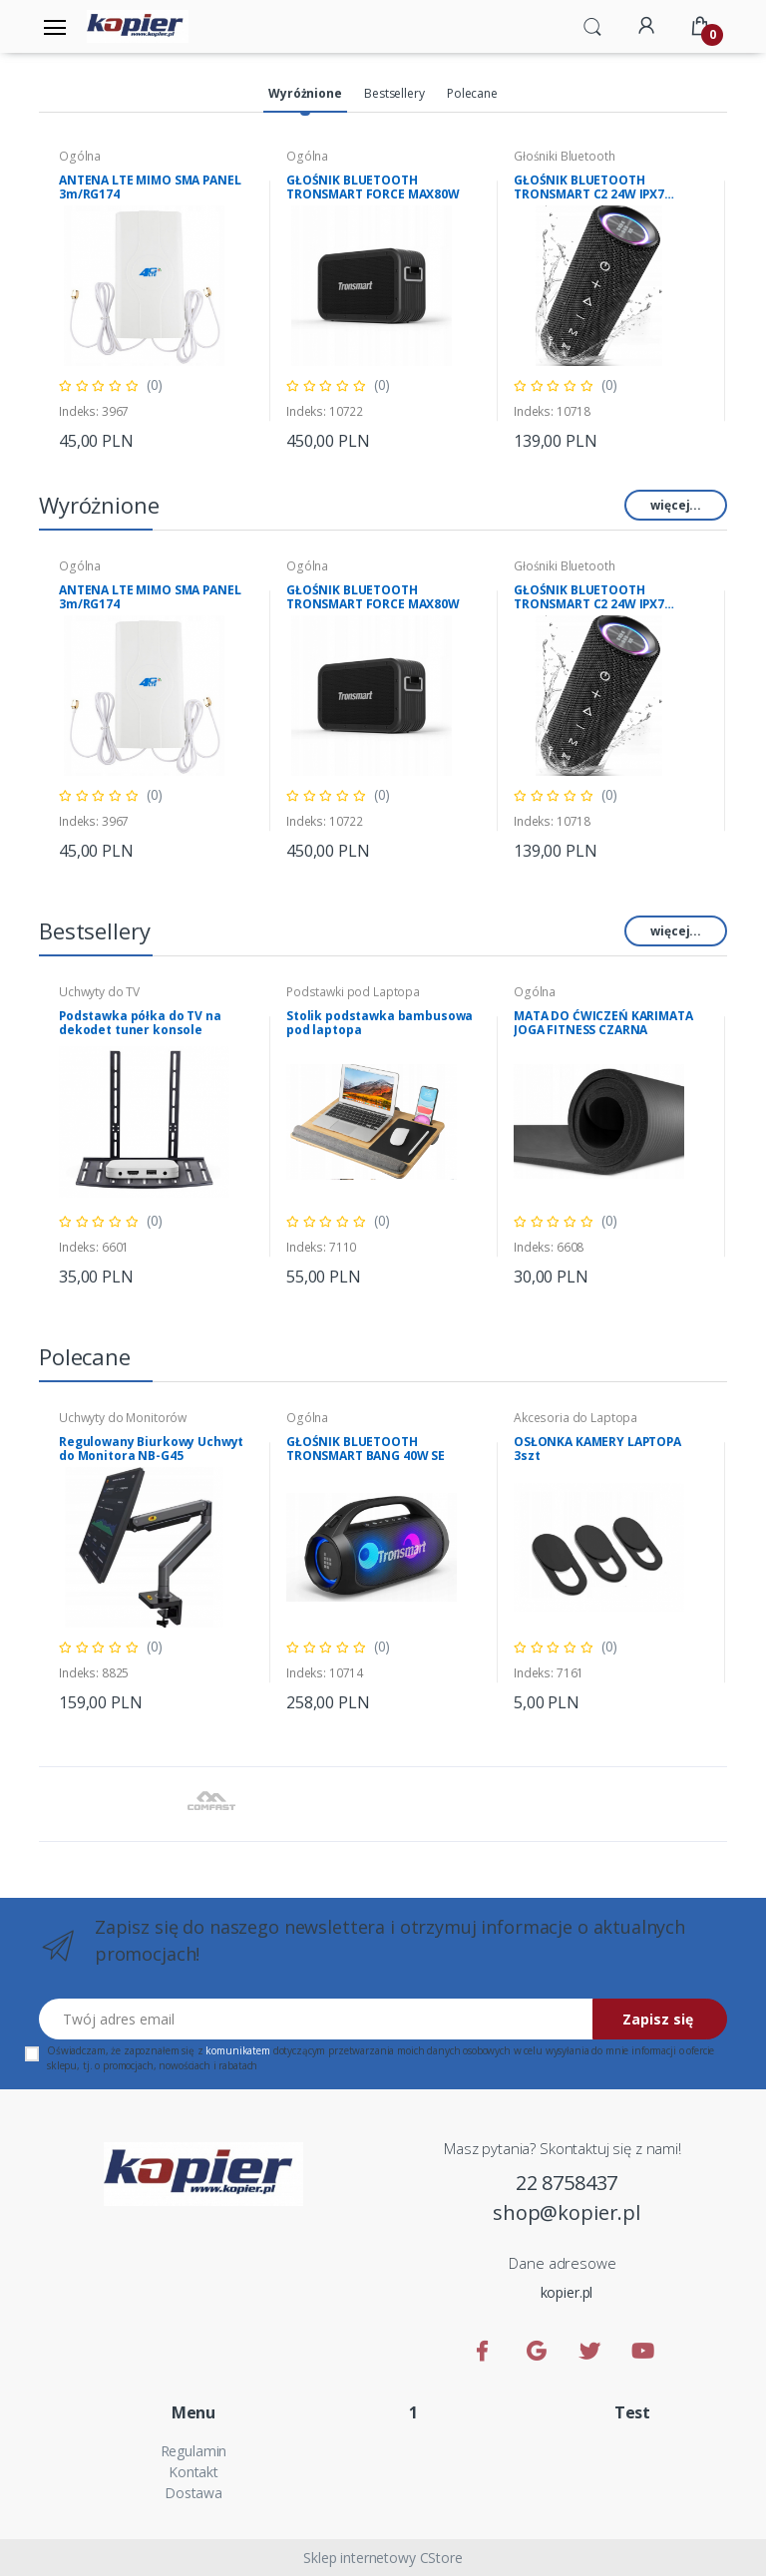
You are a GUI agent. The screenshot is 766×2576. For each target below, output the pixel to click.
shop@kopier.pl (566, 2212)
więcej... (675, 505)
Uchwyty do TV (99, 991)
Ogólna (80, 156)
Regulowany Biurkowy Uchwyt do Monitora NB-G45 (151, 1449)
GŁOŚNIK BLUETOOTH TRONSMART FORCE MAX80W (373, 187)
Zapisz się (657, 2019)
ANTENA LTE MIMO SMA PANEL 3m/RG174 (149, 187)
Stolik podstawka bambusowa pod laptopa (379, 1023)
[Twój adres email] (316, 2019)
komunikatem (237, 2050)
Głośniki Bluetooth (564, 156)
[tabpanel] (156, 301)
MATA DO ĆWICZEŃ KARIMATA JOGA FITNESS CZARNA (603, 1023)
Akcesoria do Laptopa (575, 1417)
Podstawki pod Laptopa (353, 991)
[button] (592, 25)
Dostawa (193, 2492)
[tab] (304, 95)
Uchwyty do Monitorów (123, 1417)
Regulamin (194, 2450)
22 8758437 (567, 2182)
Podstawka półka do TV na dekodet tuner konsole (140, 1023)
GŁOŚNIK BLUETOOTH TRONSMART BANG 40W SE (365, 1449)
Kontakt (193, 2471)
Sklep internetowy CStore (383, 2557)
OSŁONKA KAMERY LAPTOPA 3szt (597, 1449)
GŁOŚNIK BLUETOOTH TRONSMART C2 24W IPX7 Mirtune (589, 187)
